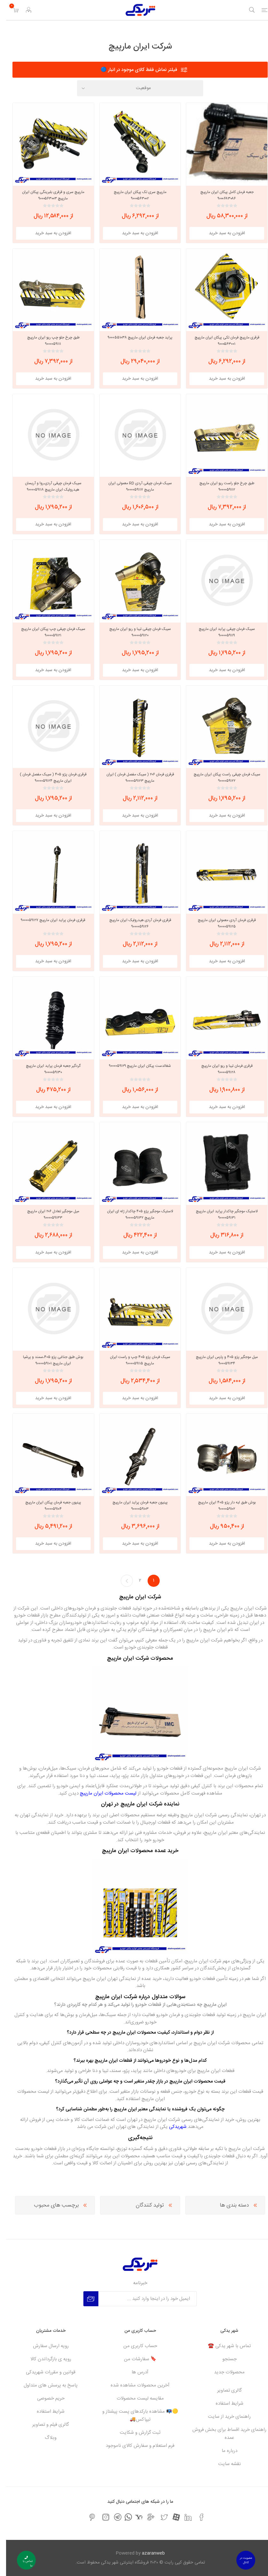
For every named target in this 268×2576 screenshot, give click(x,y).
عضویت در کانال (240, 2560)
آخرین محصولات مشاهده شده (134, 2385)
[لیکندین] (182, 2517)
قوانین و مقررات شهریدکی (44, 2372)
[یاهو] (132, 2517)
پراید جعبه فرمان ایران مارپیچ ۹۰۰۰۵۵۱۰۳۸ (134, 337)
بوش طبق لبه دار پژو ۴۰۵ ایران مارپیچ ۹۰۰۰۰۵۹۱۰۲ (221, 1505)
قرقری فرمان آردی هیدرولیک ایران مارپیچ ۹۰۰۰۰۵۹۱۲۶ (134, 923)
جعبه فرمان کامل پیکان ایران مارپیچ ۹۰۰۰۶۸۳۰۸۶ (221, 195)
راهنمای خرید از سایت (223, 2417)
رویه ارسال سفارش (45, 2346)
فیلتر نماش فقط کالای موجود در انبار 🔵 (133, 70)
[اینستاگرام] (100, 2517)
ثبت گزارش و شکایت (134, 2433)
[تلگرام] (111, 2517)
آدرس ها (134, 2372)
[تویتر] (158, 2517)
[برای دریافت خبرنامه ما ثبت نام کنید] (141, 2298)
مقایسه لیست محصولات (134, 2398)
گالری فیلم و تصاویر (44, 2425)
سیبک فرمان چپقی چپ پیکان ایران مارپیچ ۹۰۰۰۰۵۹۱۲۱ (47, 632)
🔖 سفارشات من (134, 2359)
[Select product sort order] (134, 88)
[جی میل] (145, 2517)
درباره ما (223, 2451)
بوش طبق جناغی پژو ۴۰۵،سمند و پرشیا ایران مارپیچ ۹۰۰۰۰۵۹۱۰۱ (47, 1360)
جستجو (223, 2359)
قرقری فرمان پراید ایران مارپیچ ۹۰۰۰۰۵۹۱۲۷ (47, 920)
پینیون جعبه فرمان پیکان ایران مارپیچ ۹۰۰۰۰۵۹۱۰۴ (47, 1505)
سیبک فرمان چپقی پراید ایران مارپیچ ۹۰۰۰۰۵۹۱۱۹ (221, 632)
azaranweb (147, 2553)
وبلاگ (44, 2438)
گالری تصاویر (223, 2390)
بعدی (121, 1581)
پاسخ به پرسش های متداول (45, 2385)
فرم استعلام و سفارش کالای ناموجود (134, 2446)
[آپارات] (170, 2517)
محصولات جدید (223, 2372)
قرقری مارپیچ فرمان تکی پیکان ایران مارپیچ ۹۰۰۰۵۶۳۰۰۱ (220, 340)
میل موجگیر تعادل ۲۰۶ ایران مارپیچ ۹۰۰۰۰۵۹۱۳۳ (47, 1214)
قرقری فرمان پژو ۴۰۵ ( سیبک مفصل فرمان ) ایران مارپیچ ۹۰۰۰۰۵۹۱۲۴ (47, 777)
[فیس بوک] (195, 2517)
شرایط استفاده (223, 2404)
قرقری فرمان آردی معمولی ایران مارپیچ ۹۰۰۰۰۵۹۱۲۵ (221, 923)
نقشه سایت (223, 2464)
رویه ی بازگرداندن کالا (44, 2359)
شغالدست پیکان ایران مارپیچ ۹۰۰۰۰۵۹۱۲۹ (134, 1066)
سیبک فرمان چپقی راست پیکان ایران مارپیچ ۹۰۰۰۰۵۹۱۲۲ (221, 777)
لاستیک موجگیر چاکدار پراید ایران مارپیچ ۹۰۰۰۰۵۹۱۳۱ (221, 1214)
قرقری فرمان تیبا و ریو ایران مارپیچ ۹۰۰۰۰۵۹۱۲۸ (221, 1069)
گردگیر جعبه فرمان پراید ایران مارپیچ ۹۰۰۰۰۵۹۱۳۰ (47, 1069)
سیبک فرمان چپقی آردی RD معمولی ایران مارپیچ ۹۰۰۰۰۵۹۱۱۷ (134, 486)
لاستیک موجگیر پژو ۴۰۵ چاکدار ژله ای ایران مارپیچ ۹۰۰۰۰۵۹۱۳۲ (134, 1214)
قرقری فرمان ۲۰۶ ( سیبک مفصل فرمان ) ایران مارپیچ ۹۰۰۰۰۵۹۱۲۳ (134, 777)
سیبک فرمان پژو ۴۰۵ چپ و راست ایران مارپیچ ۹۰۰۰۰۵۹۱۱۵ (134, 1360)
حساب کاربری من (134, 2346)
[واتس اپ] (122, 2517)
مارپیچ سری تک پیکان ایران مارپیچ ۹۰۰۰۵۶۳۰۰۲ (134, 195)
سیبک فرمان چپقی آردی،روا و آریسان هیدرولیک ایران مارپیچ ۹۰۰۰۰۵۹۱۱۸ (47, 486)
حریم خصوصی (44, 2398)
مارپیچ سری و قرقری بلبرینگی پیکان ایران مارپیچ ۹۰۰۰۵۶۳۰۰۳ (47, 195)
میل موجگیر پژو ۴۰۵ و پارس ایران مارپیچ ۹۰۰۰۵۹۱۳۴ (221, 1360)
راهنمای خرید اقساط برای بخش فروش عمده (223, 2434)
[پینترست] (86, 2517)
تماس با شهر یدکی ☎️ (223, 2346)
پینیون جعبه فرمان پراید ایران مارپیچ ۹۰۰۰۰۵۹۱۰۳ (134, 1505)
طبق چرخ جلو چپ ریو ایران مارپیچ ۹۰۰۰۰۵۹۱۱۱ (47, 340)
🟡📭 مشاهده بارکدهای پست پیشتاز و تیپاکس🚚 (134, 2416)
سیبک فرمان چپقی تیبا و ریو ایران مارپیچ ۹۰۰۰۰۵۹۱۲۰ (134, 632)
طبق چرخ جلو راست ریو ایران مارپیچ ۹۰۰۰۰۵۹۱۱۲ (220, 486)
